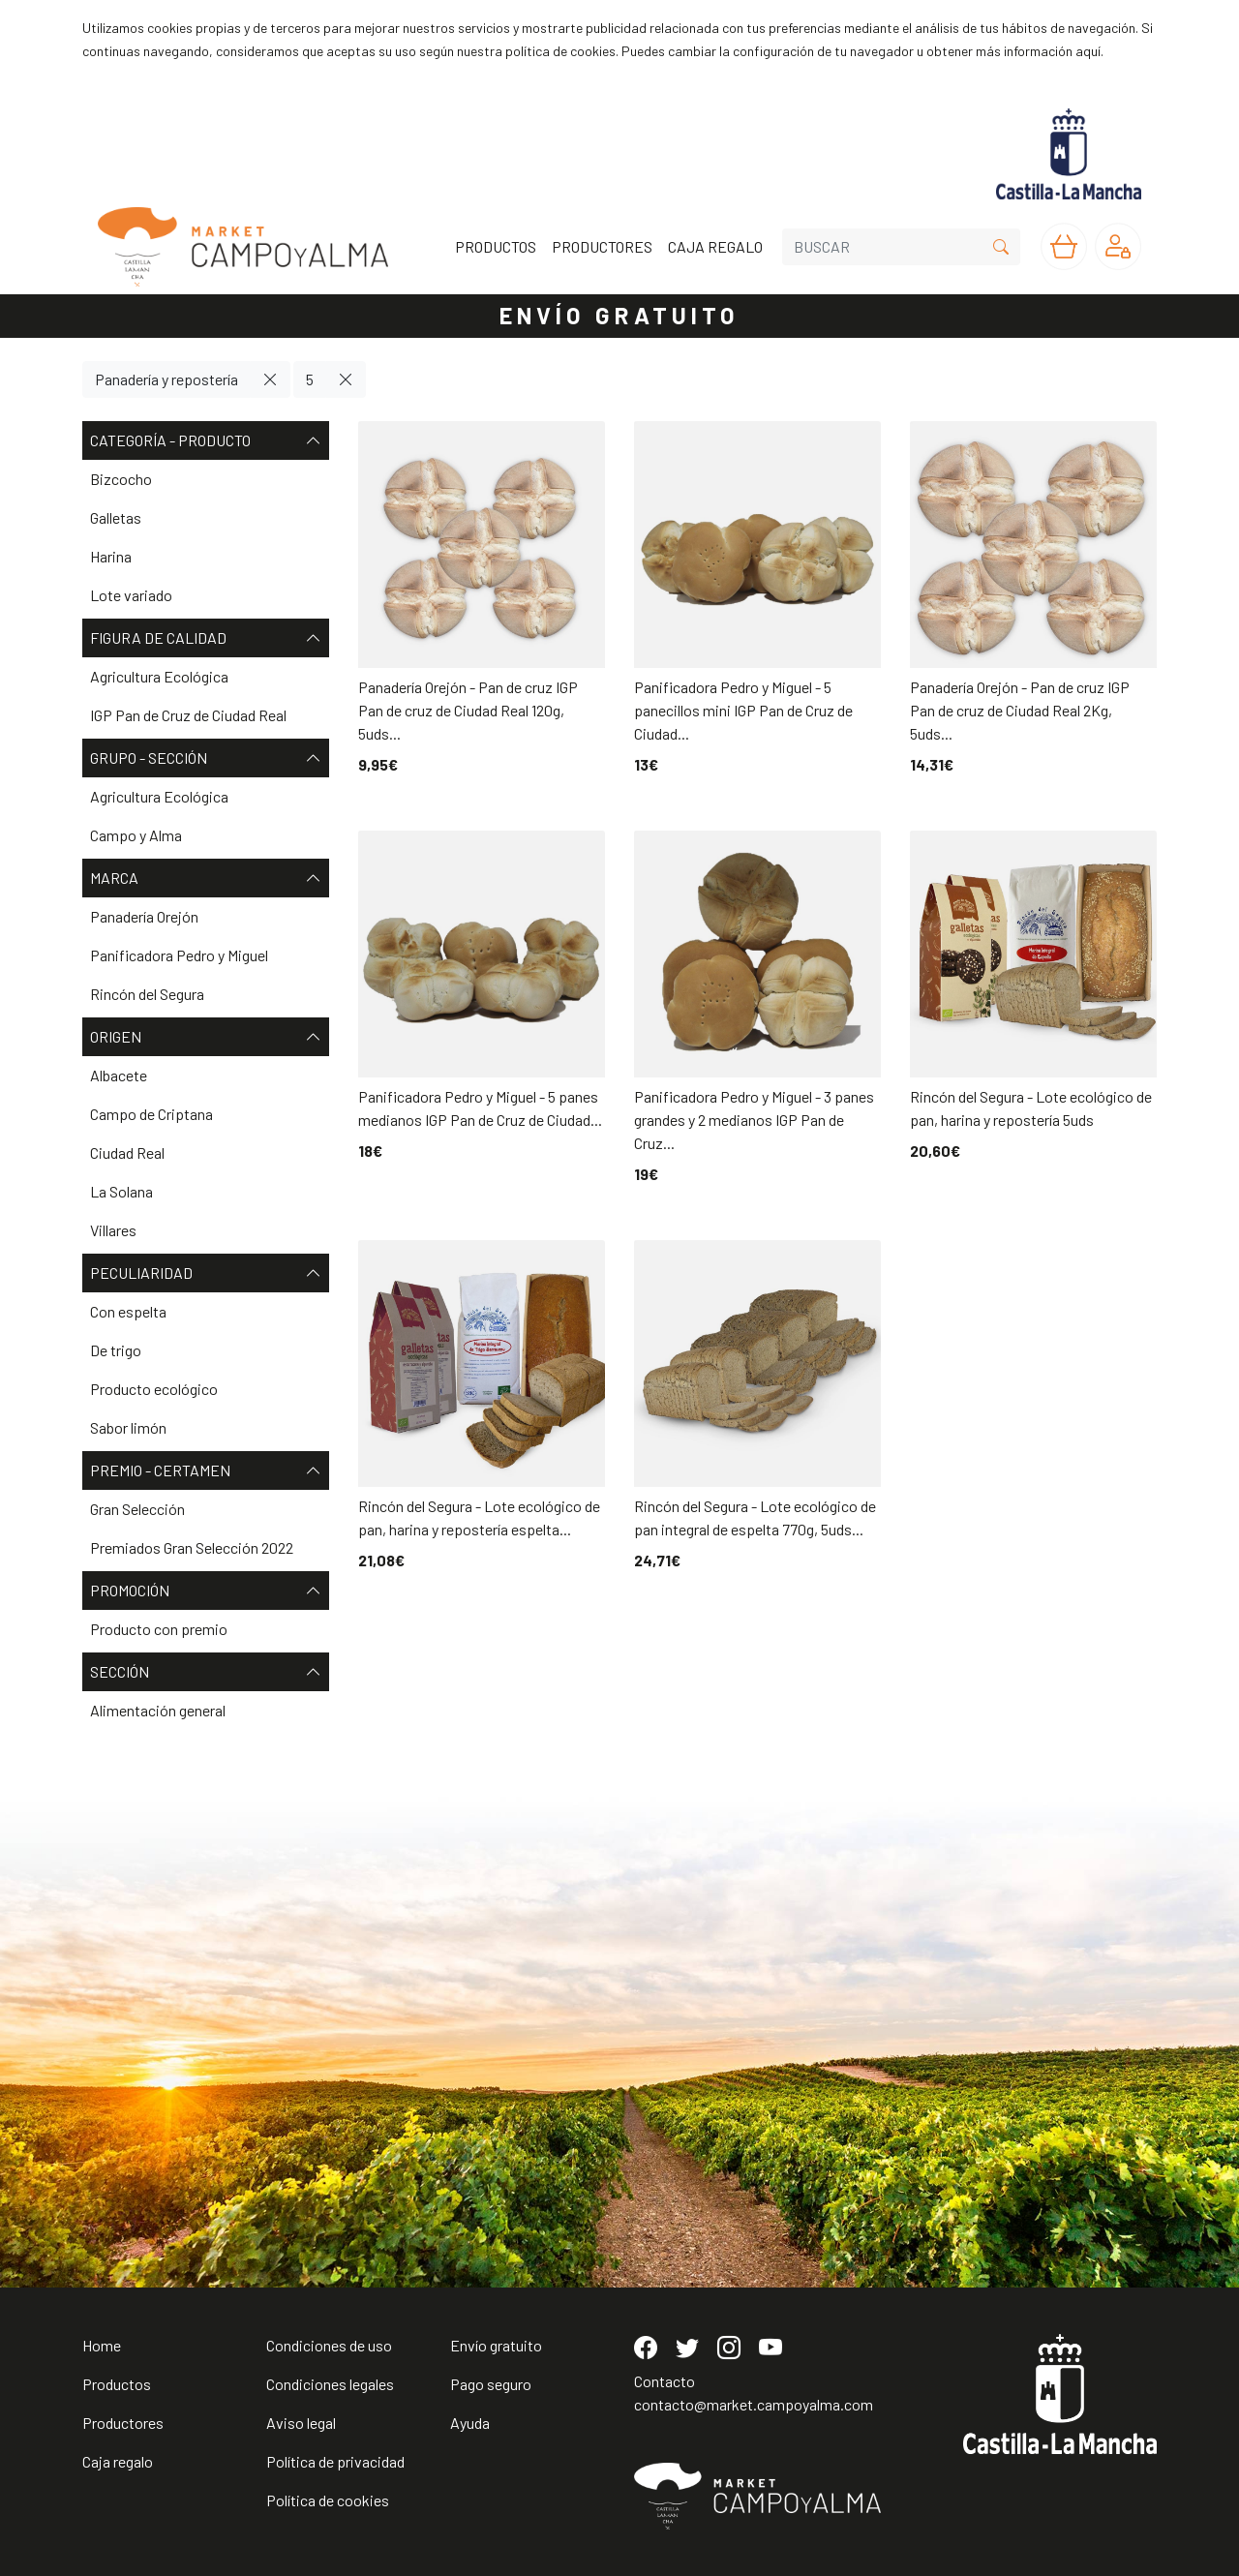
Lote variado (131, 595)
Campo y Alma (136, 835)
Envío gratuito (496, 2345)
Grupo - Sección (205, 758)
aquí (1088, 51)
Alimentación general (158, 1710)
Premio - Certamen (205, 1470)
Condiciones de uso (329, 2345)
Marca (205, 878)
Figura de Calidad (205, 638)
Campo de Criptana (151, 1114)
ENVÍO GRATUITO (619, 315)
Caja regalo (117, 2461)
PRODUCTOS (495, 246)
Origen (205, 1036)
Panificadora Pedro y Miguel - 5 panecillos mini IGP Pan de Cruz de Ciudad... (743, 710)
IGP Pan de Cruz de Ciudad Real (188, 715)
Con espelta (128, 1311)
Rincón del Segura (147, 994)
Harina (111, 556)
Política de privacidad (335, 2461)
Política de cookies (327, 2500)
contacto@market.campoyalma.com (753, 2404)
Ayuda (470, 2422)
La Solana (121, 1191)
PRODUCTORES (602, 246)
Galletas (115, 517)
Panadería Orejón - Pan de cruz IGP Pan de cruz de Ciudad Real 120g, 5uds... (468, 710)
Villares (113, 1230)
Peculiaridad (205, 1273)
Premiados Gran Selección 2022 (191, 1547)
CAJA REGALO (715, 246)
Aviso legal (301, 2422)
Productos (116, 2384)
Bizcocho (121, 479)
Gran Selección (137, 1509)
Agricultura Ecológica (159, 676)
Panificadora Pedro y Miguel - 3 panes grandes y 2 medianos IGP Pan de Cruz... (754, 1119)
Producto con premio (158, 1629)
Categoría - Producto (205, 440)
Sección (205, 1671)
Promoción (205, 1590)
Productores (123, 2422)
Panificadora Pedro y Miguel (179, 955)
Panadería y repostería (166, 379)
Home (101, 2345)
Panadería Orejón (144, 916)
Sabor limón (128, 1427)
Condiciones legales (330, 2384)
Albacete (118, 1075)
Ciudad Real (127, 1152)
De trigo (115, 1350)
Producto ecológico (154, 1388)
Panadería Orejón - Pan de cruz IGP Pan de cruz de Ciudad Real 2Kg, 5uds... (1020, 710)
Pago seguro (490, 2384)
